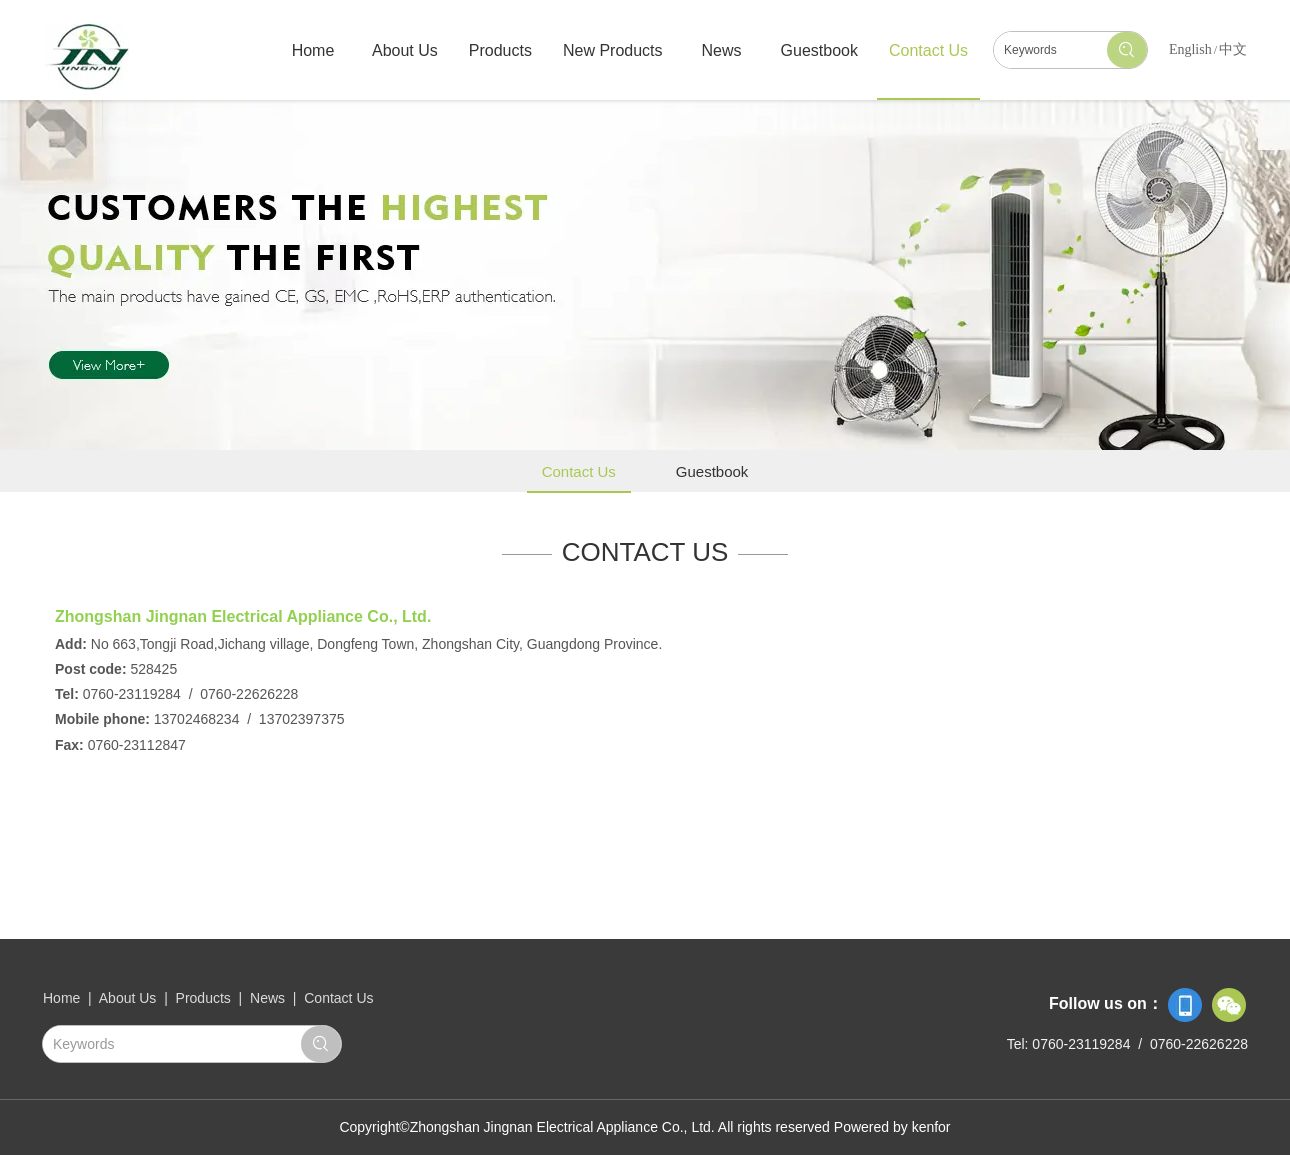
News (267, 998)
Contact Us (338, 998)
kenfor (931, 1127)
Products (203, 998)
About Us (129, 998)
